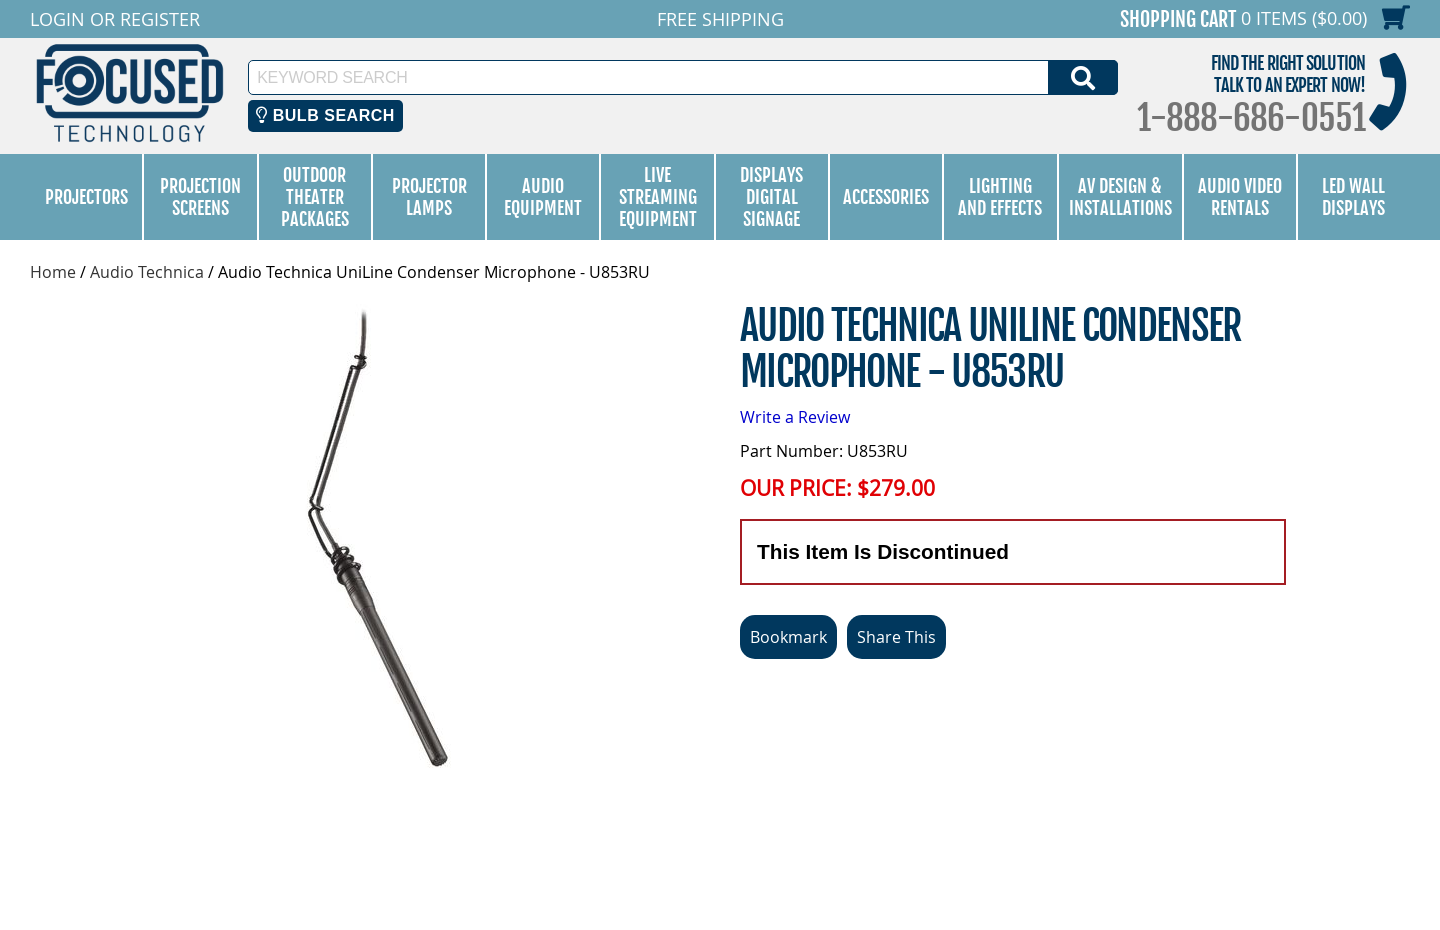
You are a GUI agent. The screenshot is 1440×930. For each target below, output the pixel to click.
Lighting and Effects (1000, 197)
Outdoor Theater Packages (315, 197)
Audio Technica (147, 272)
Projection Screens (200, 197)
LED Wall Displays (1353, 197)
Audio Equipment (543, 197)
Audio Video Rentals (1240, 197)
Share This (896, 637)
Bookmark (788, 637)
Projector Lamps (429, 197)
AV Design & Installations (1120, 197)
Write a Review (795, 417)
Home (53, 272)
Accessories (886, 197)
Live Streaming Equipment (658, 197)
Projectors (86, 197)
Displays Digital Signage (771, 197)
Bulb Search (325, 115)
